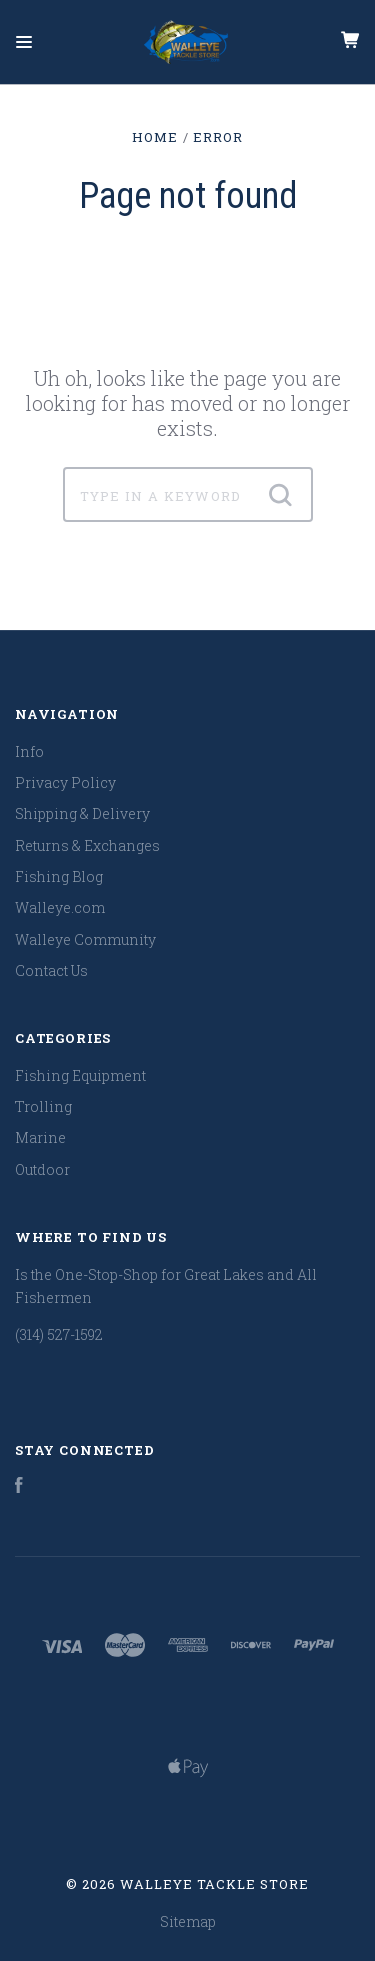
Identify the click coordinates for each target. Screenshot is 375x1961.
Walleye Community (85, 939)
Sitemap (188, 1921)
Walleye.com (60, 907)
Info (29, 751)
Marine (40, 1137)
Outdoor (42, 1169)
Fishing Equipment (80, 1075)
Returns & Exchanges (87, 845)
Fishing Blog (59, 876)
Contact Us (51, 970)
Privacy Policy (65, 782)
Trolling (43, 1106)
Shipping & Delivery (82, 813)
